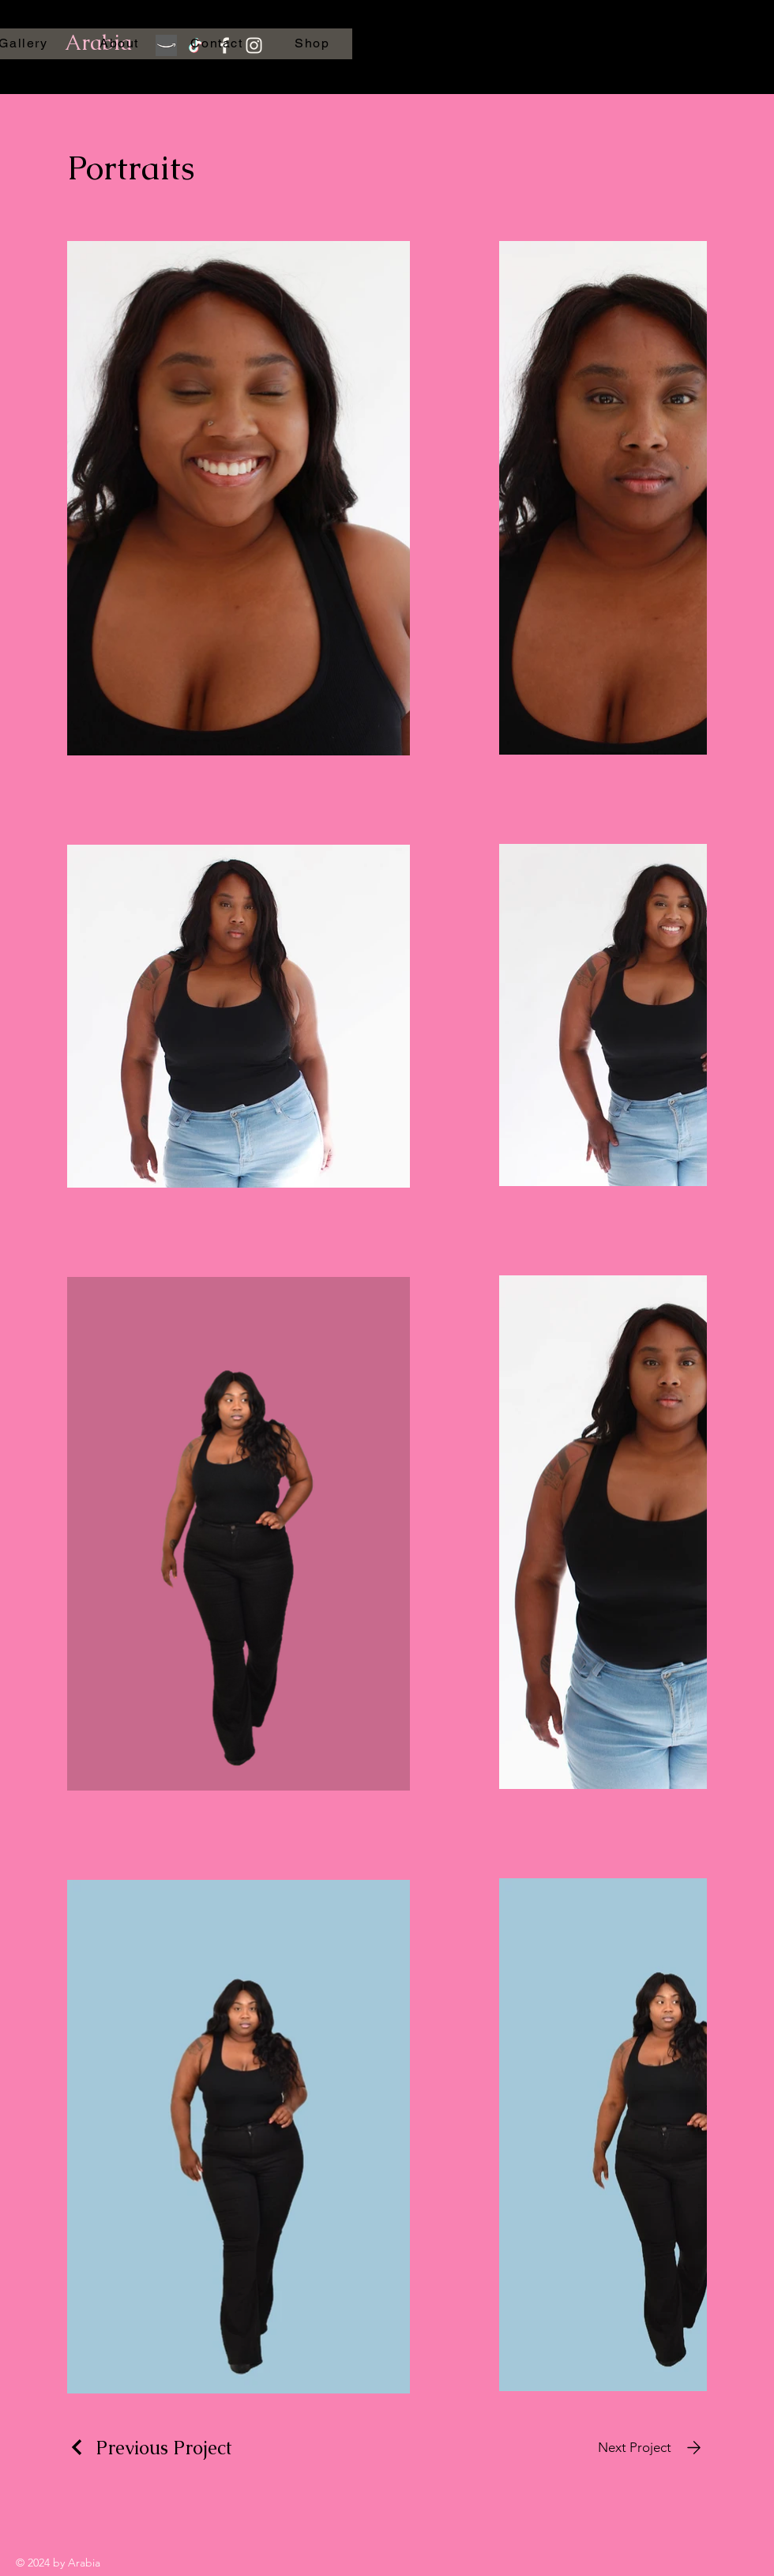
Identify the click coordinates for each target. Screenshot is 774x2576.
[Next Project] (652, 2447)
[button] (621, 40)
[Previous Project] (149, 2447)
